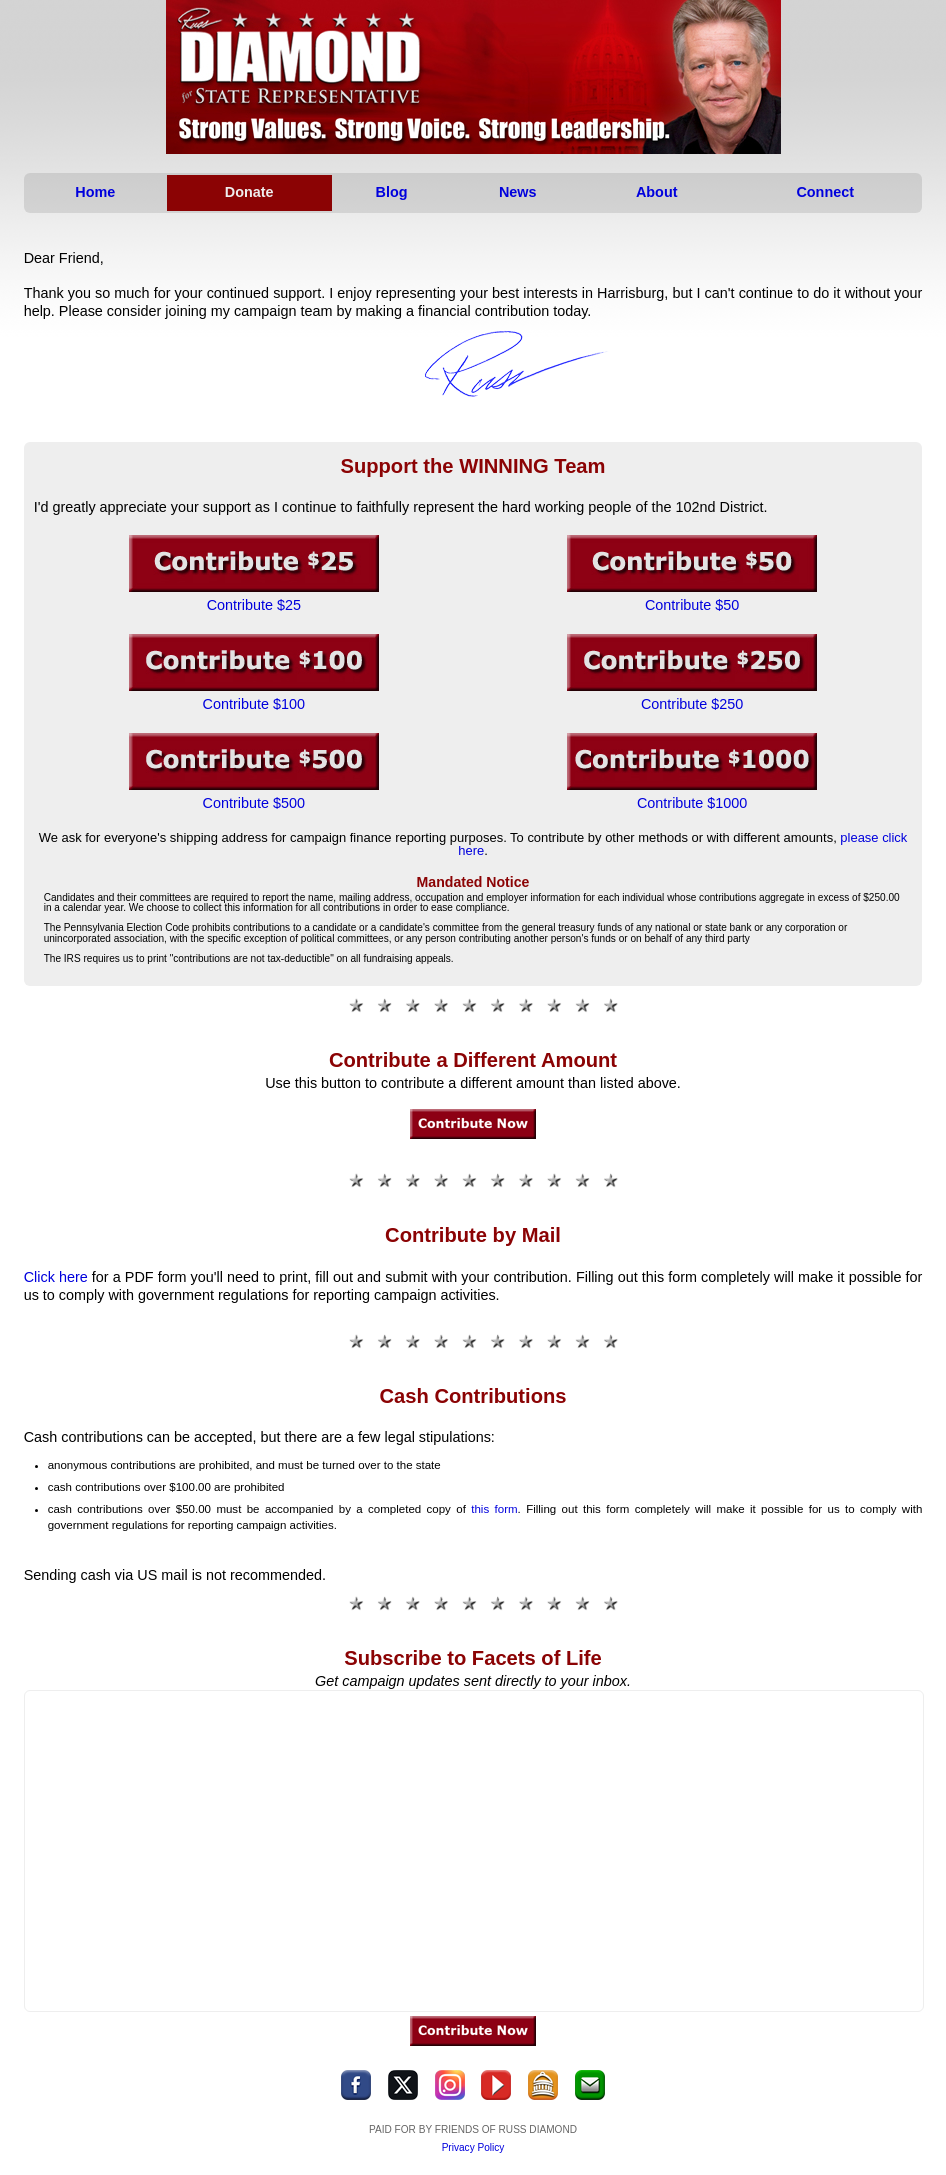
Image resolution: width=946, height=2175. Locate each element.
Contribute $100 (254, 704)
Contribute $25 (254, 605)
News (518, 192)
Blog (392, 192)
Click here (56, 1277)
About (656, 192)
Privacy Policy (473, 2147)
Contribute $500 (254, 803)
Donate (249, 192)
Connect (825, 192)
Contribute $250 (692, 704)
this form (494, 1509)
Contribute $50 (692, 605)
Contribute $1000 (692, 803)
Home (95, 192)
